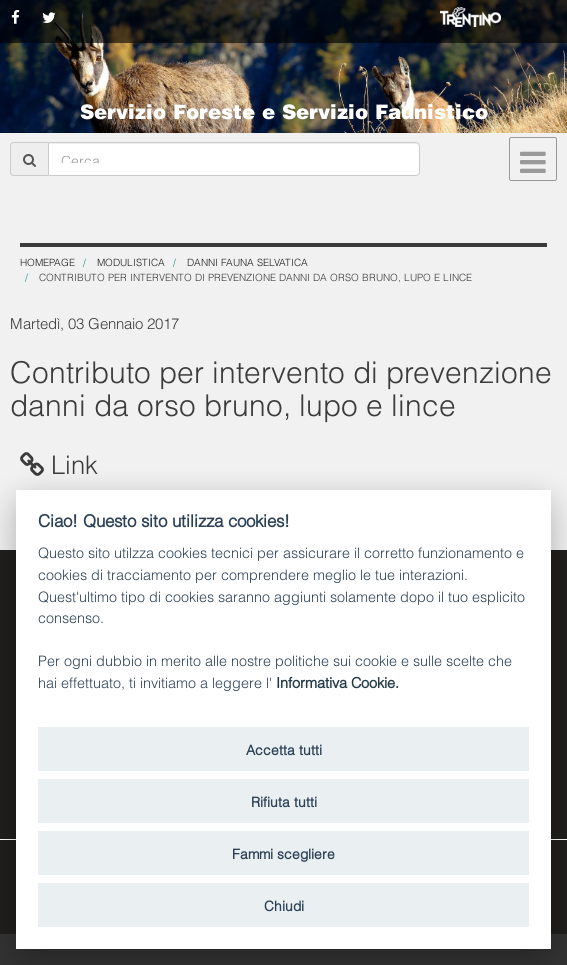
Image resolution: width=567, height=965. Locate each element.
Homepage (47, 261)
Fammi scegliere (283, 852)
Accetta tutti (284, 748)
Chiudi (284, 904)
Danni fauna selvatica (247, 261)
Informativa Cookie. (337, 681)
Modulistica (131, 261)
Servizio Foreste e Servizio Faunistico (284, 110)
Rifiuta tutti (284, 800)
